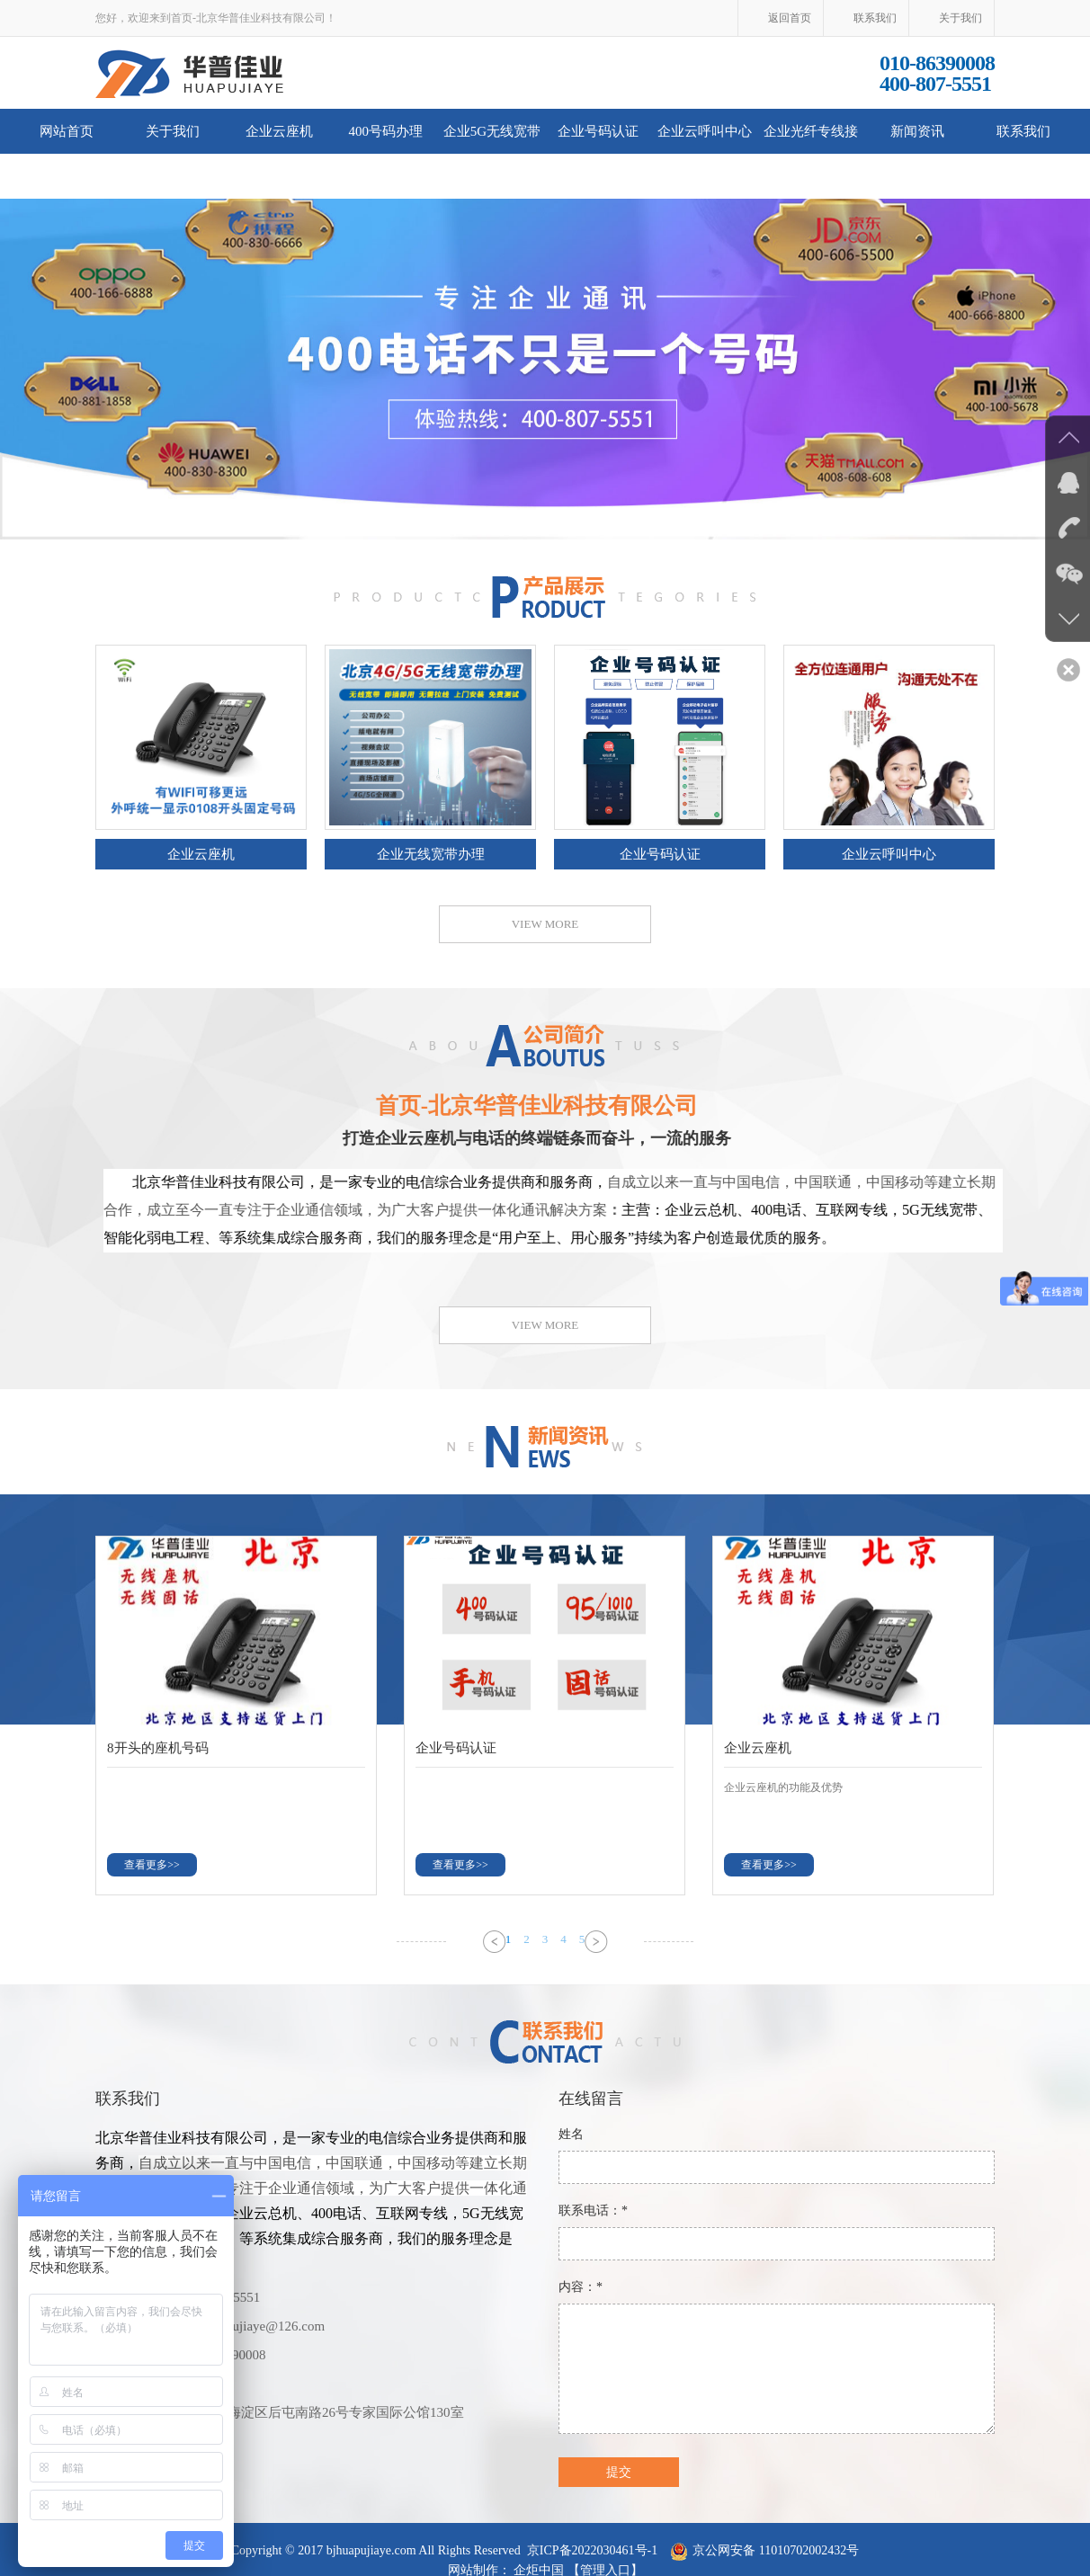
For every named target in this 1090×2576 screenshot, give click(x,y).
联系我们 (875, 18)
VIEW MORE (545, 924)
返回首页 (789, 18)
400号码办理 (385, 131)
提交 (618, 2472)
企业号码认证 (598, 131)
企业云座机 (279, 131)
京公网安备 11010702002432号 (775, 2550)
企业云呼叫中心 (704, 131)
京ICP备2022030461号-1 (592, 2550)
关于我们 (960, 18)
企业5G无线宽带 (492, 131)
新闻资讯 (917, 131)
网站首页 (67, 131)
